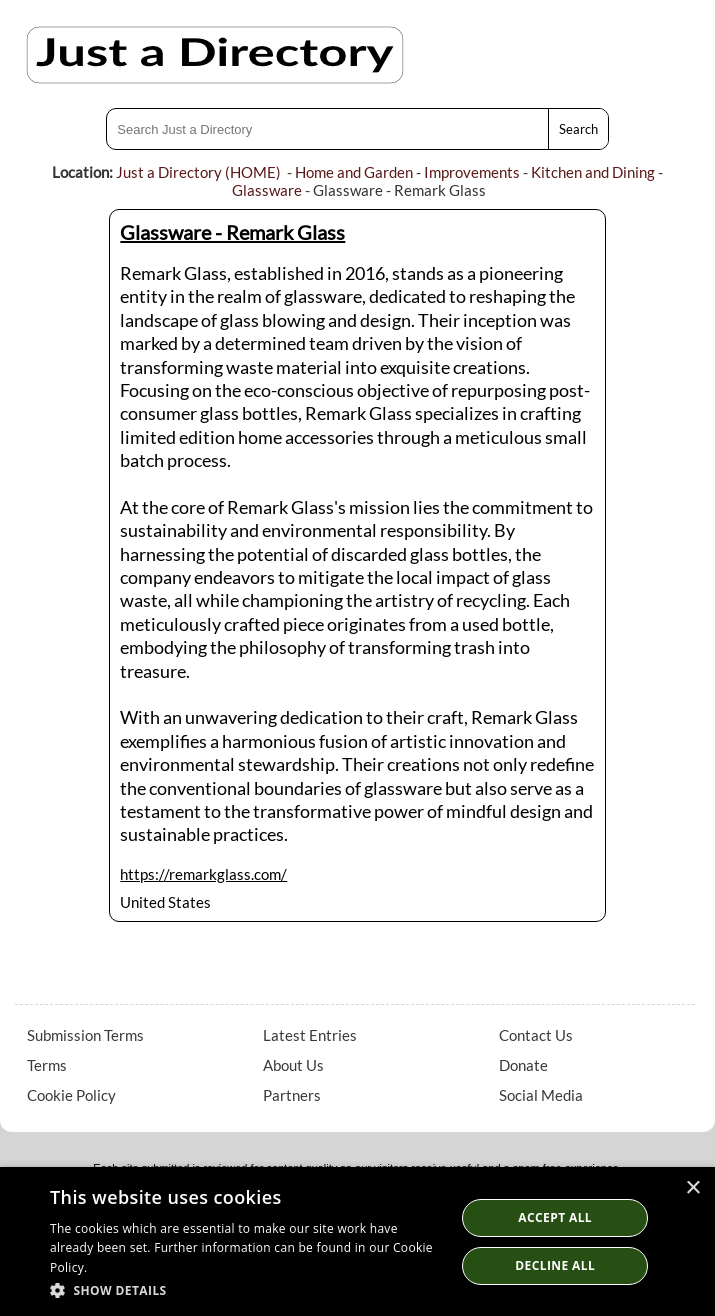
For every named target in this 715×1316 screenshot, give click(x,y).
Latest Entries (310, 1035)
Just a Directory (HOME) (198, 172)
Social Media (541, 1095)
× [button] (692, 1188)
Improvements (472, 172)
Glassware (267, 190)
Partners (292, 1095)
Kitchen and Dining (593, 172)
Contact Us (536, 1035)
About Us (293, 1065)
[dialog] (357, 1241)
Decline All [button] (555, 1265)
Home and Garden (354, 172)
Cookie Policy (71, 1095)
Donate (523, 1065)
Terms (47, 1065)
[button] (246, 1289)
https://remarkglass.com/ (203, 874)
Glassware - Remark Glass (232, 232)
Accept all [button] (555, 1217)
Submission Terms (85, 1035)
